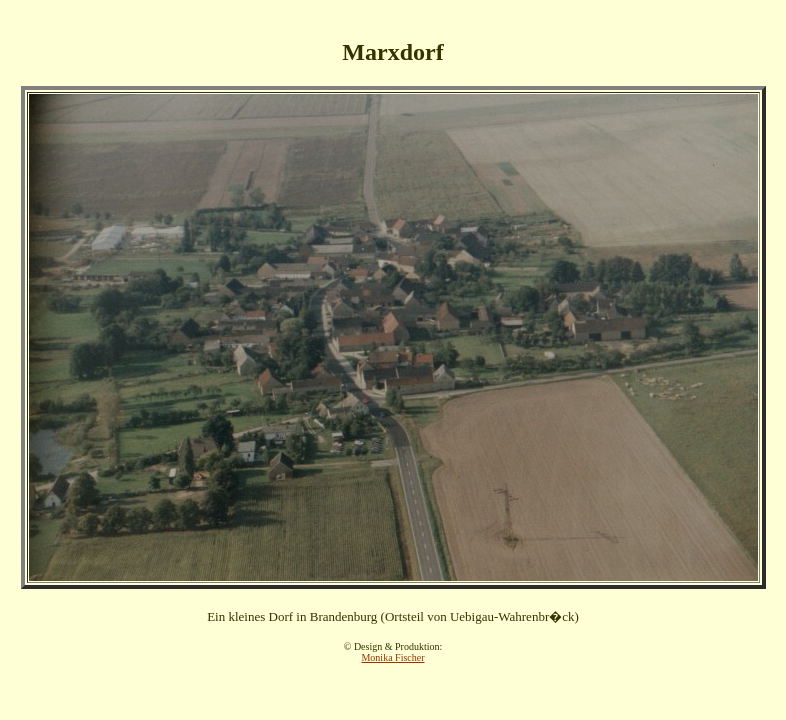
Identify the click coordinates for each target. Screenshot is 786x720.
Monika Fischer (392, 657)
